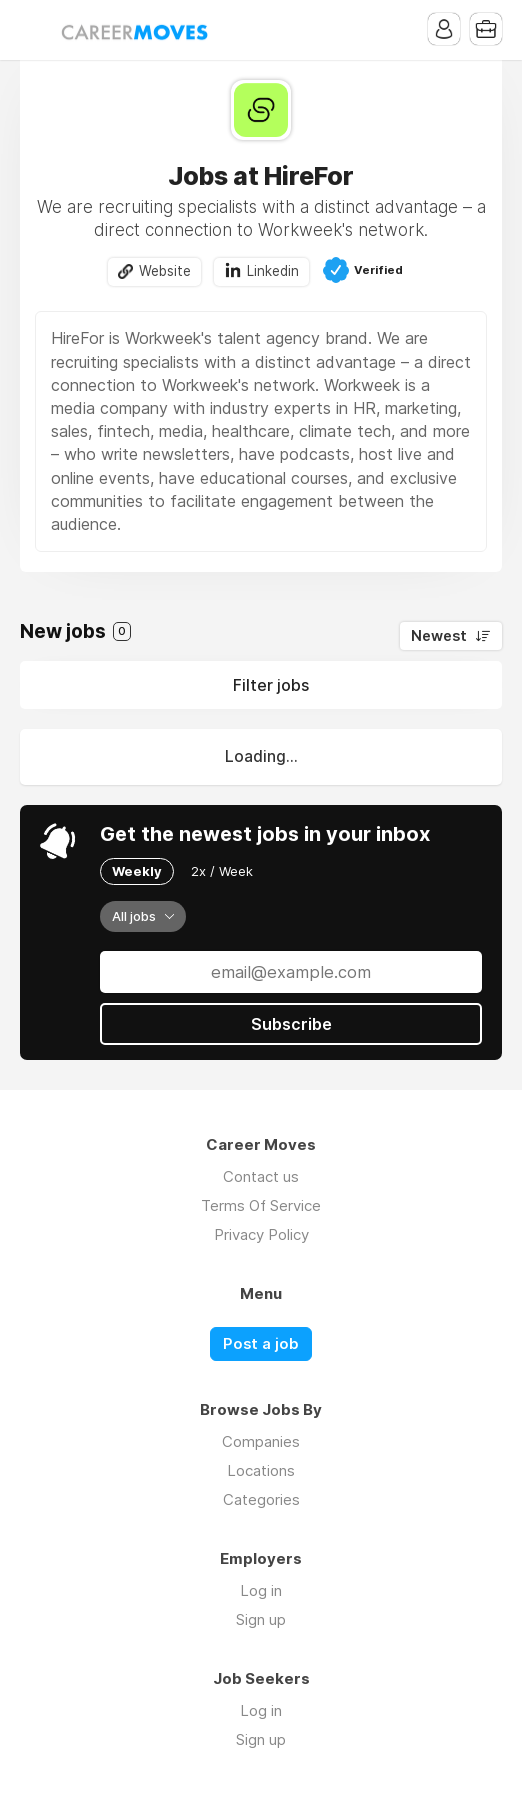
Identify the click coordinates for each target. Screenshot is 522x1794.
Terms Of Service (261, 1205)
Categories (261, 1499)
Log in (261, 1590)
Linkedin (273, 271)
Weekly (137, 871)
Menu (35, 30)
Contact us (261, 1176)
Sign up (261, 1619)
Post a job (261, 1344)
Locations (261, 1470)
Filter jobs (271, 685)
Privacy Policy (261, 1234)
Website (165, 271)
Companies (261, 1441)
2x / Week (222, 871)
